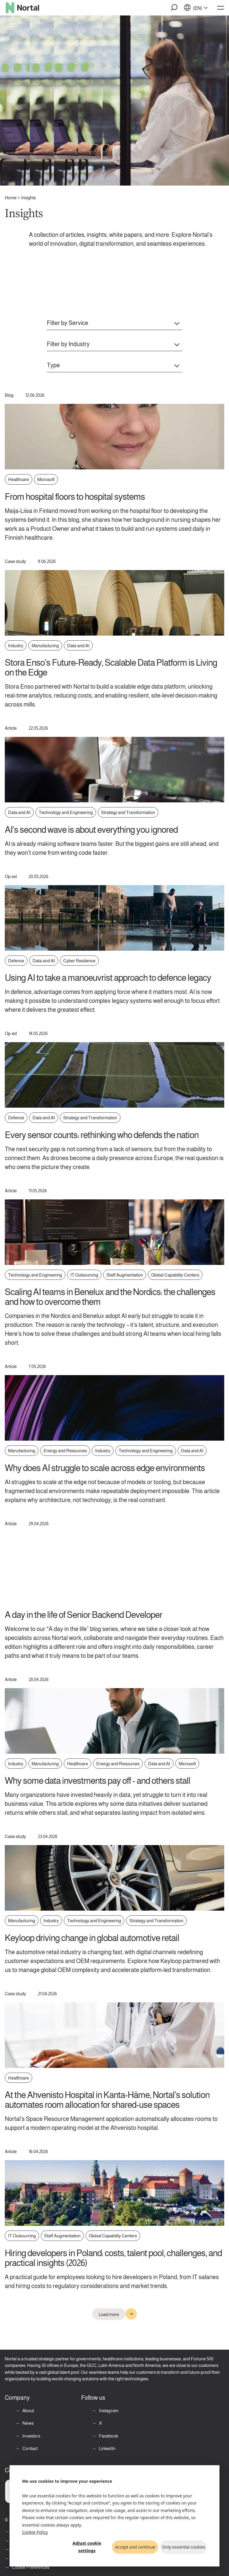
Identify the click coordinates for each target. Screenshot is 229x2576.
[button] (174, 7)
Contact (29, 2448)
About (27, 2410)
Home (10, 197)
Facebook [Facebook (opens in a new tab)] (108, 2435)
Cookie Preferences (30, 2567)
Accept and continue (135, 2547)
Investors (30, 2435)
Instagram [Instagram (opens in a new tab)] (108, 2410)
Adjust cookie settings (86, 2546)
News (27, 2423)
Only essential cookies (183, 2547)
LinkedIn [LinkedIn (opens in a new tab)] (106, 2448)
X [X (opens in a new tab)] (100, 2423)
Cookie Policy (35, 2532)
